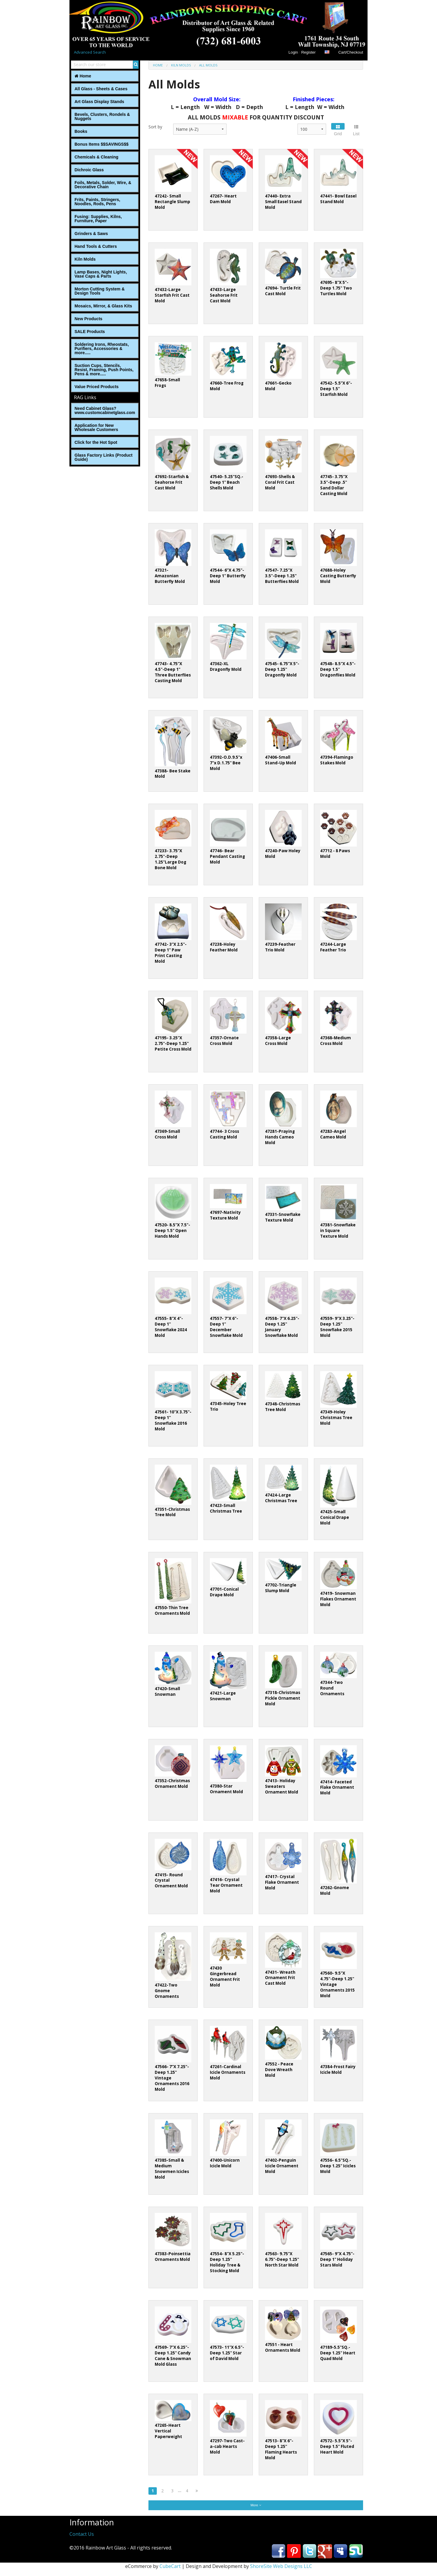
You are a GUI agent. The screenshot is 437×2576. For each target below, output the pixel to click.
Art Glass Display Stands (99, 101)
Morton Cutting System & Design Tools (100, 291)
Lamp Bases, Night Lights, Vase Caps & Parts (101, 274)
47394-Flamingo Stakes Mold (336, 760)
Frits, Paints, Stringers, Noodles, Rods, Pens (97, 201)
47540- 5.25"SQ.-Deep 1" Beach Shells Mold (226, 482)
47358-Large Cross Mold (278, 1040)
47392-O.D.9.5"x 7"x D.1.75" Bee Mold (226, 763)
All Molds (208, 65)
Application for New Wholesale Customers (96, 427)
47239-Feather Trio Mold (280, 947)
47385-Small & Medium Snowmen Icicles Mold (172, 2168)
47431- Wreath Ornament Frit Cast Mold (280, 1978)
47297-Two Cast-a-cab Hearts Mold (227, 2446)
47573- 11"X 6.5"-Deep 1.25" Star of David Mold (227, 2353)
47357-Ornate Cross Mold (224, 1040)
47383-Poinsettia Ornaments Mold (172, 2256)
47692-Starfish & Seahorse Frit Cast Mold (172, 482)
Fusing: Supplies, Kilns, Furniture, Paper (98, 218)
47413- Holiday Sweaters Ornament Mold (281, 1786)
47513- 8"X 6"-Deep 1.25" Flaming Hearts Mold (281, 2449)
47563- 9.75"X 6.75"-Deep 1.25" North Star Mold (282, 2259)
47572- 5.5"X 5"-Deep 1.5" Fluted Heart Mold (337, 2446)
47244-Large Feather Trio (333, 947)
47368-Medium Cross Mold (335, 1040)
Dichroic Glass (89, 169)
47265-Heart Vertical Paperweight (168, 2431)
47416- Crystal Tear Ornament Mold (226, 1885)
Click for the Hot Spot (96, 442)
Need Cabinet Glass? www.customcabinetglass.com (105, 410)
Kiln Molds (85, 259)
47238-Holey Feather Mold (224, 947)
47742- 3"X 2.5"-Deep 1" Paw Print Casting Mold (171, 953)
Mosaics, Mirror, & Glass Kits (103, 306)
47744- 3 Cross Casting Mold (224, 1134)
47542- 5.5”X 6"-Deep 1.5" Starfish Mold (336, 388)
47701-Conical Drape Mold (224, 1591)
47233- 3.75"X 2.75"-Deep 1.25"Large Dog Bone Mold (170, 859)
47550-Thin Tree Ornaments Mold (172, 1610)
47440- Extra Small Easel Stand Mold (283, 201)
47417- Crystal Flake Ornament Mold (282, 1882)
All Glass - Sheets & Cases (101, 88)
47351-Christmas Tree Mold (172, 1512)
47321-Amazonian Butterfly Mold (170, 575)
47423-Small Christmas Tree (226, 1508)
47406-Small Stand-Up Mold (280, 760)
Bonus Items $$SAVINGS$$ (101, 144)
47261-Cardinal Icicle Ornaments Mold (227, 2072)
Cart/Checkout (350, 52)
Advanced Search (90, 52)
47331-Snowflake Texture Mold (282, 1217)
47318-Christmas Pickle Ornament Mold (282, 1698)
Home (83, 76)
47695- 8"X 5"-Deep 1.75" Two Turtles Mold (336, 288)
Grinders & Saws (91, 233)
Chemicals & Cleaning (96, 157)
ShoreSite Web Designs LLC (281, 2566)
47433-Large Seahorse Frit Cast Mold (224, 295)
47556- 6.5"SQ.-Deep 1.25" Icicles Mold (338, 2165)
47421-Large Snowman (223, 1695)
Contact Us (81, 2534)
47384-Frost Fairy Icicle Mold (338, 2069)
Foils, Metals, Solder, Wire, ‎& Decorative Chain (103, 184)
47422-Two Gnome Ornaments (167, 1990)
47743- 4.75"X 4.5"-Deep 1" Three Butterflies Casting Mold (173, 672)
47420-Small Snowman (167, 1691)
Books (81, 131)
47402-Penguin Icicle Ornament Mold (281, 2165)
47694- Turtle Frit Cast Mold (283, 290)
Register (308, 52)
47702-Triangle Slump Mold (280, 1587)
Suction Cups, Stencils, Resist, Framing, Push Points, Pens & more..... (104, 369)
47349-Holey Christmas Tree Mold (336, 1417)
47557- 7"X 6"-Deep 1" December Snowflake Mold (226, 1327)
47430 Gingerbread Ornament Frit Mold (225, 1976)
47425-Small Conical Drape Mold (334, 1517)
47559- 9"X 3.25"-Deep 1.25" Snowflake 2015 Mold (337, 1327)
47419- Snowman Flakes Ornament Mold (338, 1599)
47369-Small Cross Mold (167, 1134)
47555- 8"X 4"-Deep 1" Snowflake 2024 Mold (171, 1327)
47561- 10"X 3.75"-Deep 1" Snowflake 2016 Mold (173, 1420)
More (255, 2505)
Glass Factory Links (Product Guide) (104, 457)
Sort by (155, 127)
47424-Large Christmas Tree (281, 1497)
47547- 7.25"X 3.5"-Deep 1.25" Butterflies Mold (282, 575)
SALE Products (90, 331)
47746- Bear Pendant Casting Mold (227, 856)
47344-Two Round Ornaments (332, 1688)
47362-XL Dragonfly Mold (225, 666)
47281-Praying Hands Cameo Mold (280, 1137)
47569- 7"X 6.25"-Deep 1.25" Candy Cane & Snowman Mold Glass (173, 2356)
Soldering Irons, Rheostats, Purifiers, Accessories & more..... (102, 348)
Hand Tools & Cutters (96, 246)
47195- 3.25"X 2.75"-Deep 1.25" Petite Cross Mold (173, 1043)
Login (293, 52)
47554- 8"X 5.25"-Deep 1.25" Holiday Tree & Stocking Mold (227, 2262)
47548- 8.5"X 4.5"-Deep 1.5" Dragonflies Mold (338, 669)
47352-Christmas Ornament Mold (172, 1783)
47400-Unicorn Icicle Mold (225, 2163)
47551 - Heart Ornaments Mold (282, 2347)
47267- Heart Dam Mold (223, 198)
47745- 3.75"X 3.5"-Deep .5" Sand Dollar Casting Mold (334, 485)
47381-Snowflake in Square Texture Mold (338, 1230)
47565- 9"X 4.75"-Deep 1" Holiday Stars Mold (337, 2259)
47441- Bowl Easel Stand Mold (338, 198)
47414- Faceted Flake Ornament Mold (337, 1787)
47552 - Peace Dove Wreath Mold (279, 2069)
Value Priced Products (97, 386)
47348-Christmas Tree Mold (282, 1406)
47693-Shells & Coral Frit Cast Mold (280, 482)
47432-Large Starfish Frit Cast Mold (172, 295)
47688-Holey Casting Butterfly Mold (338, 575)
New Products (88, 318)
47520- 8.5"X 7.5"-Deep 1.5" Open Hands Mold (172, 1230)
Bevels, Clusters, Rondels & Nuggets (102, 116)
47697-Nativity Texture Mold (225, 1215)
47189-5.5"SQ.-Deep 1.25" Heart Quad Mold (337, 2353)
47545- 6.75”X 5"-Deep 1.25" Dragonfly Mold (282, 669)
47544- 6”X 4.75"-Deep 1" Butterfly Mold (228, 575)
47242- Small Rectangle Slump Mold (172, 201)
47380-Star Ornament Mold (226, 1788)
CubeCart (170, 2566)
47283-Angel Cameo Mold (333, 1134)
